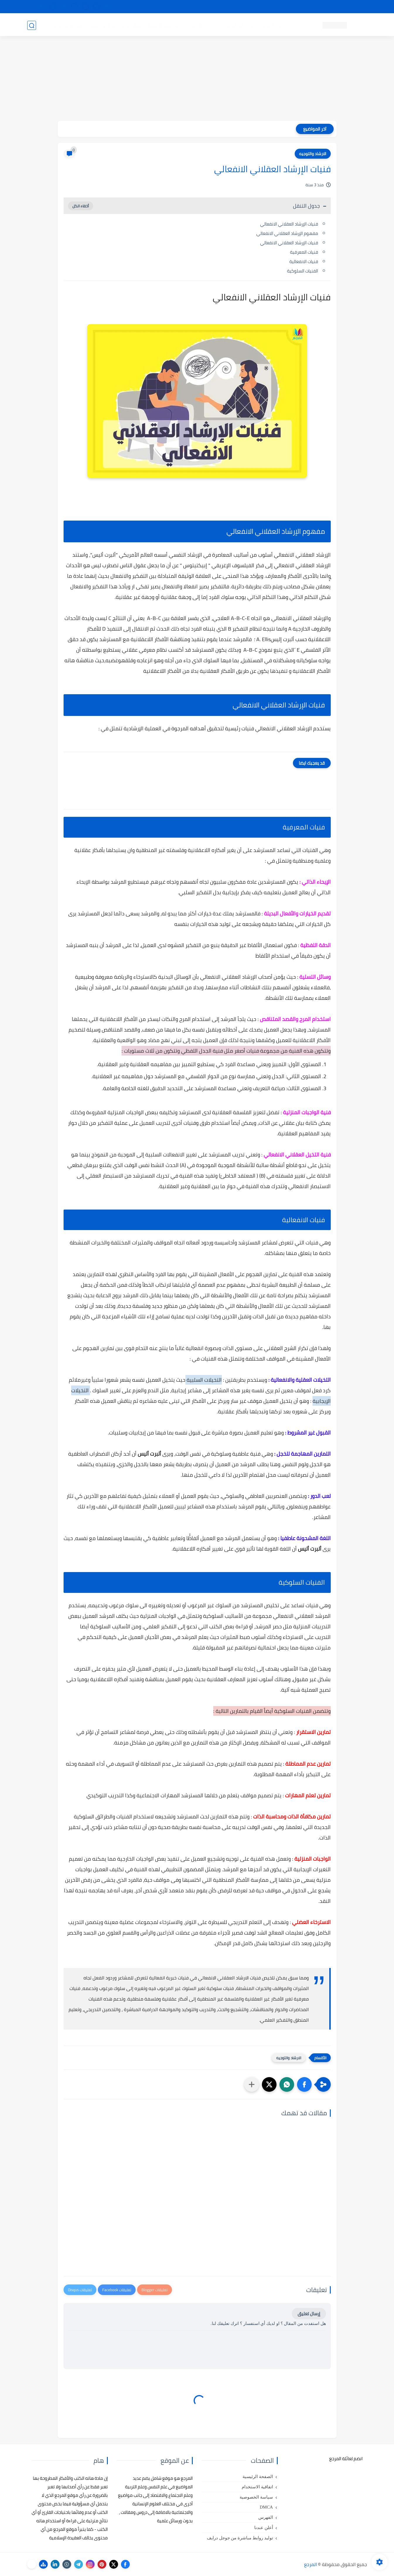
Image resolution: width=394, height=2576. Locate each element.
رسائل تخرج (131, 25)
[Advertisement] (197, 79)
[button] (304, 2084)
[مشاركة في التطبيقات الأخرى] (251, 2084)
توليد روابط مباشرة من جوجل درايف (240, 2538)
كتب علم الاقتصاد (163, 25)
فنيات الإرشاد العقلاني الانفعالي (289, 224)
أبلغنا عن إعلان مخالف (230, 7)
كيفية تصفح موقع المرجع (316, 7)
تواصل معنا (355, 7)
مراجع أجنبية (102, 25)
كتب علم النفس (276, 25)
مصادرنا (262, 7)
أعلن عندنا (263, 2527)
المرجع (310, 2564)
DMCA (266, 2507)
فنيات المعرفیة (304, 252)
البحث (281, 7)
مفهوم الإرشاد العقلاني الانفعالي (287, 233)
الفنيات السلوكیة (302, 271)
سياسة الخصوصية (256, 2497)
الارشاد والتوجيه (312, 153)
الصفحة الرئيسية (258, 2476)
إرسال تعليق (309, 2313)
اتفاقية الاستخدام (257, 2486)
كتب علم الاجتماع (203, 25)
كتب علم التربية (240, 25)
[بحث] (31, 25)
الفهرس (265, 2517)
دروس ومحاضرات (68, 25)
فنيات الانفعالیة (303, 261)
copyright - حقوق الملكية (182, 7)
